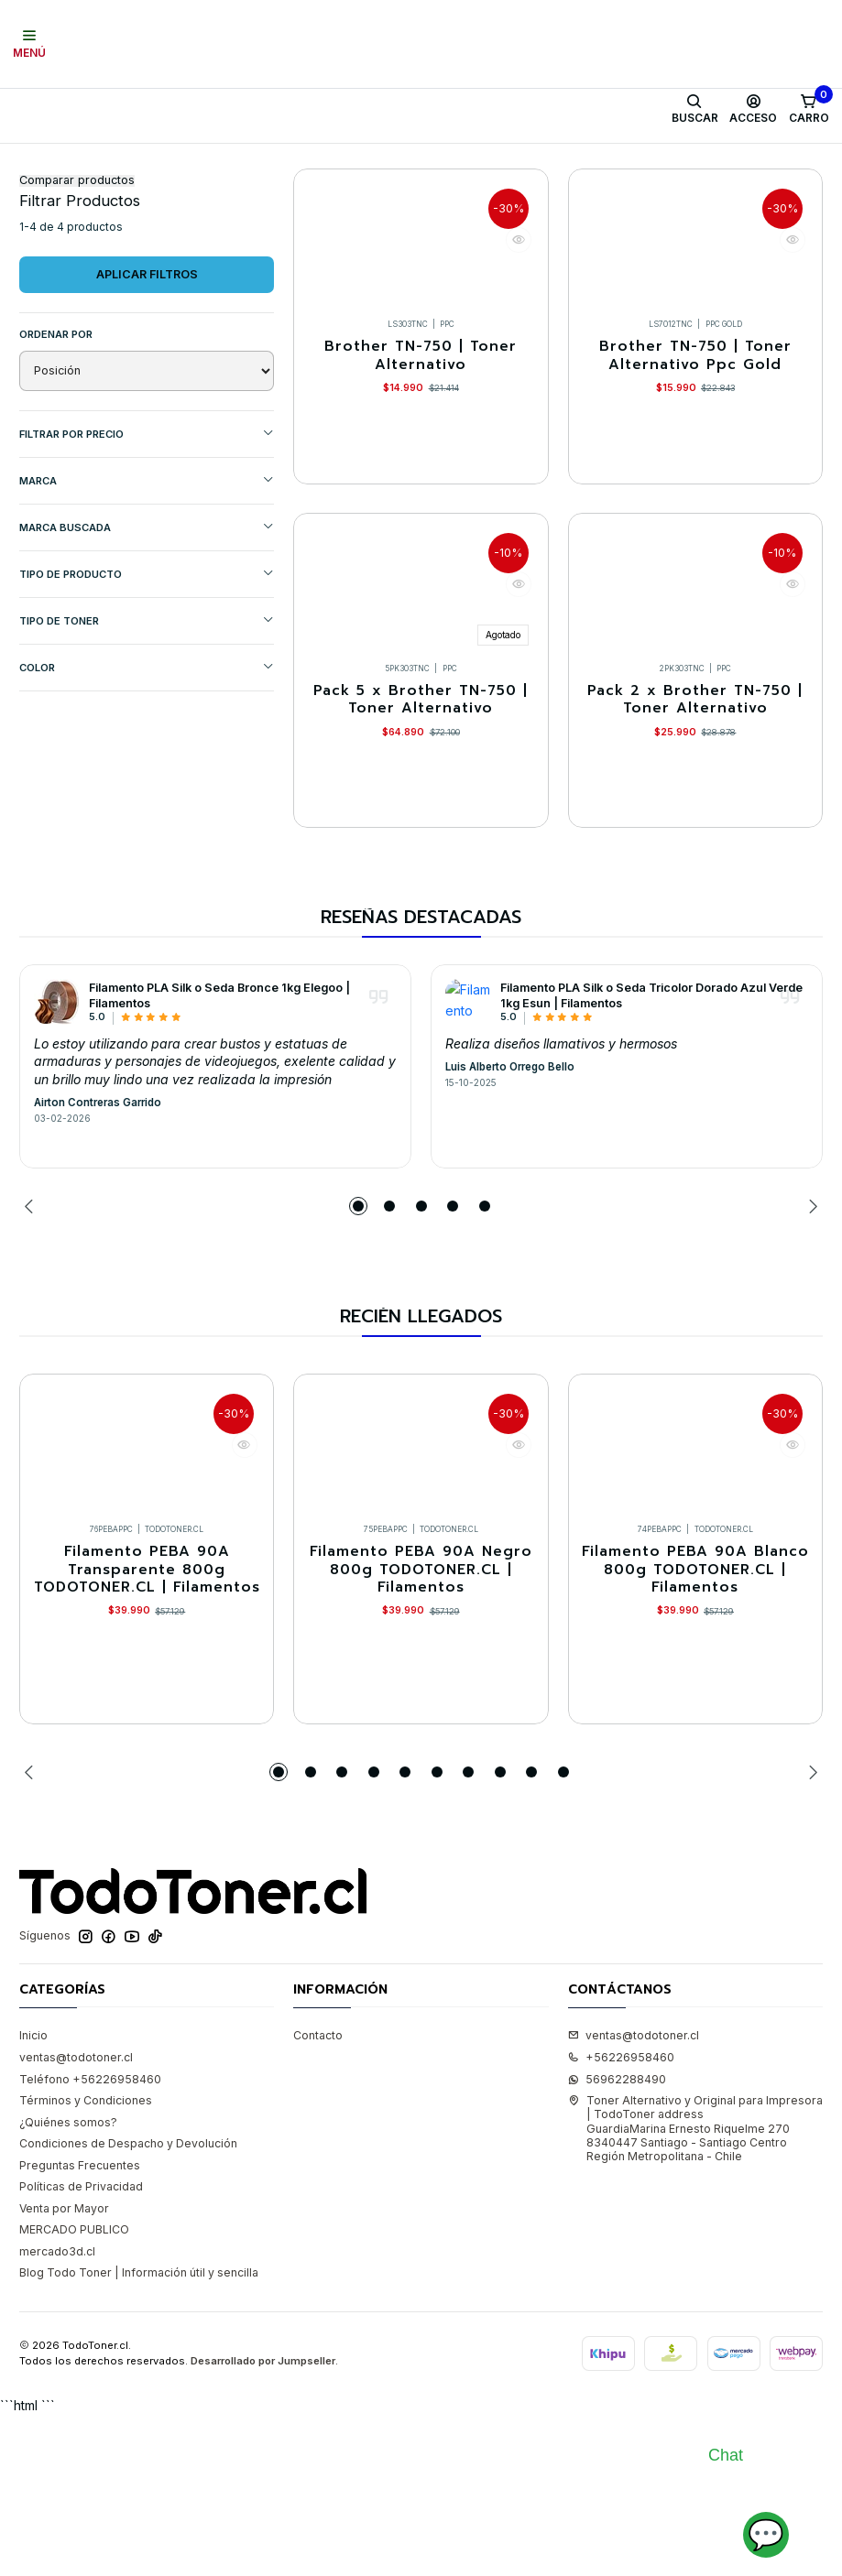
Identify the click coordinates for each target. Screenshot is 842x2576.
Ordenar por (56, 423)
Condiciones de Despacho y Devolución (128, 2303)
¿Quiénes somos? (68, 2281)
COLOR (146, 756)
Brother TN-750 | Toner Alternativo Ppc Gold (695, 449)
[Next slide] (809, 1342)
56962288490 (617, 2238)
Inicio (33, 161)
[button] (358, 1342)
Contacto (318, 2195)
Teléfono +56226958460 (90, 2238)
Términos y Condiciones (85, 2259)
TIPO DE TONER (146, 709)
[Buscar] (694, 109)
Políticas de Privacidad (81, 2346)
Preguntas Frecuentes (79, 2324)
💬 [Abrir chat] (766, 2534)
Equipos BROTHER (409, 161)
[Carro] (808, 109)
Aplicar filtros (147, 363)
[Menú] (29, 44)
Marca (146, 569)
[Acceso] (754, 109)
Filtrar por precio (146, 522)
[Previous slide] (33, 1342)
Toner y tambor (110, 161)
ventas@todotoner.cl (76, 2216)
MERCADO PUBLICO (74, 2389)
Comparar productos (77, 270)
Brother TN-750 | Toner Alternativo (420, 449)
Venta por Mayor (64, 2368)
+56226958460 (621, 2216)
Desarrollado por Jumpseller (263, 2520)
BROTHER (312, 161)
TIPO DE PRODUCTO (146, 662)
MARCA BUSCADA (146, 616)
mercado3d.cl (57, 2411)
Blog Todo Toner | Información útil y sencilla (138, 2433)
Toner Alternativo (217, 161)
